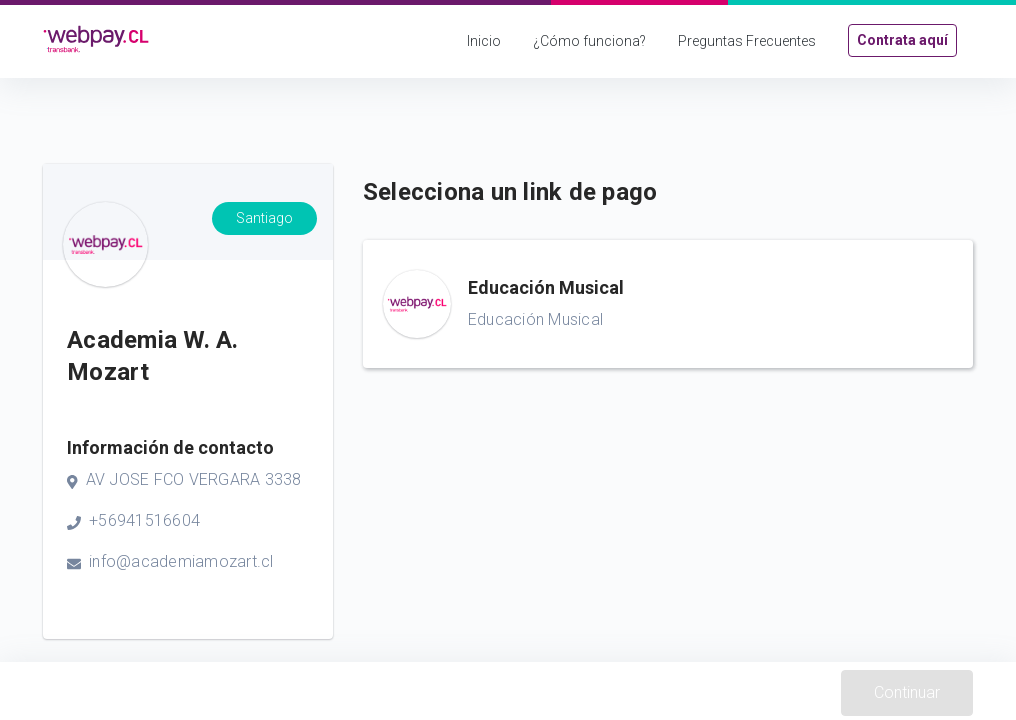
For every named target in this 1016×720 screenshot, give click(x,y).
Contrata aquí (902, 40)
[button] (668, 304)
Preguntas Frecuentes (747, 41)
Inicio (484, 41)
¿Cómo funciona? (589, 41)
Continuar (907, 692)
